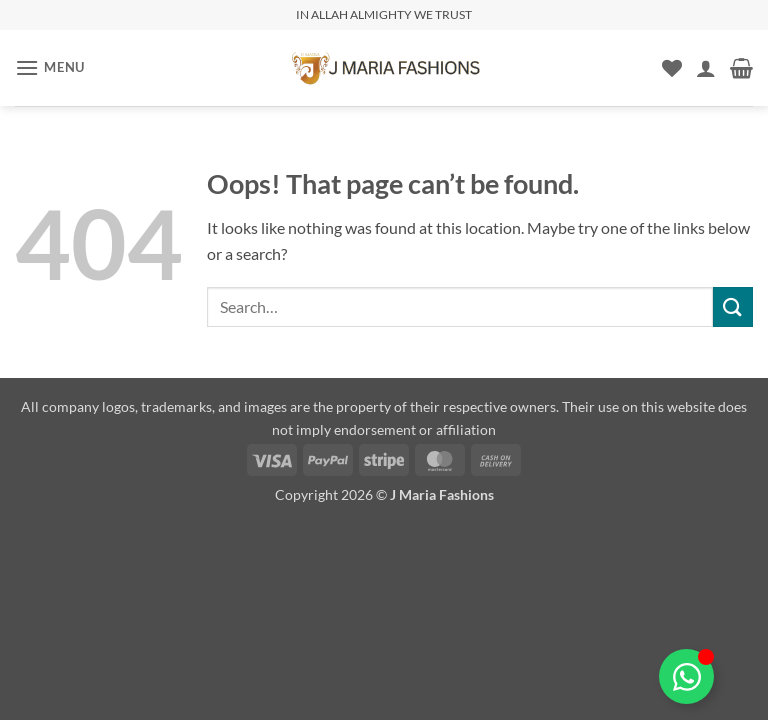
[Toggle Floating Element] (686, 676)
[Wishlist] (672, 68)
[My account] (706, 68)
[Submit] (733, 306)
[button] (50, 67)
